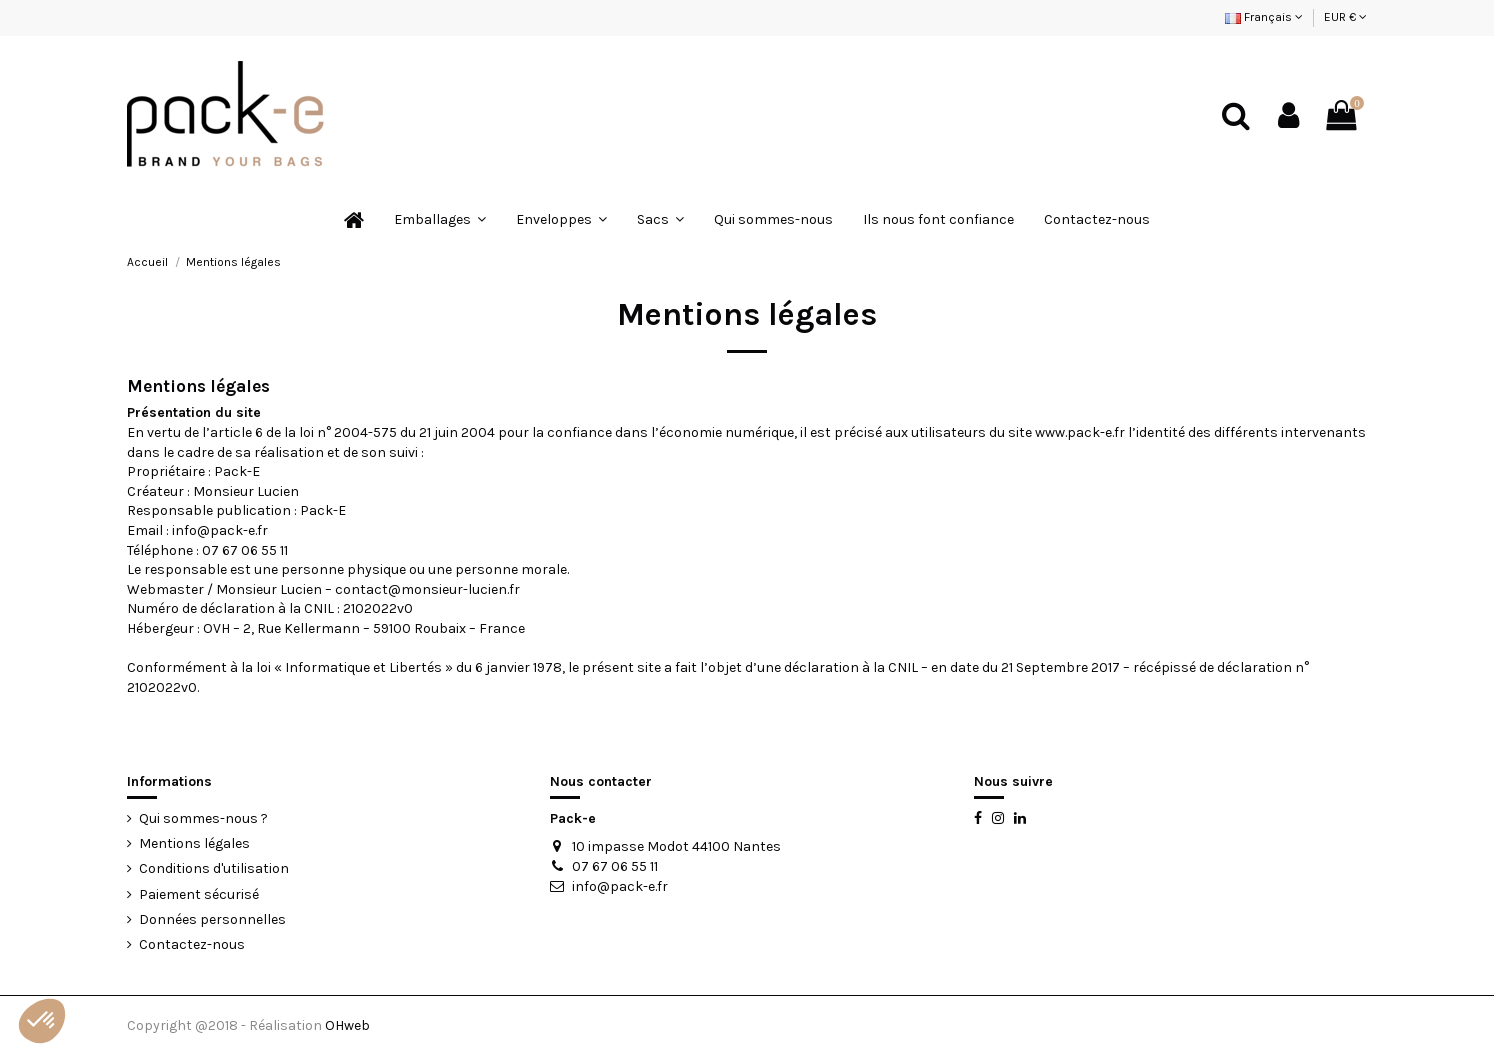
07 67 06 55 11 (615, 866)
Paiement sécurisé (199, 894)
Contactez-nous (192, 944)
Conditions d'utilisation (214, 868)
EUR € (1345, 17)
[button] (42, 1021)
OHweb (347, 1025)
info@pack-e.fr (620, 886)
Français (1264, 17)
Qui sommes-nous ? (203, 818)
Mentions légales (194, 843)
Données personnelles (212, 919)
